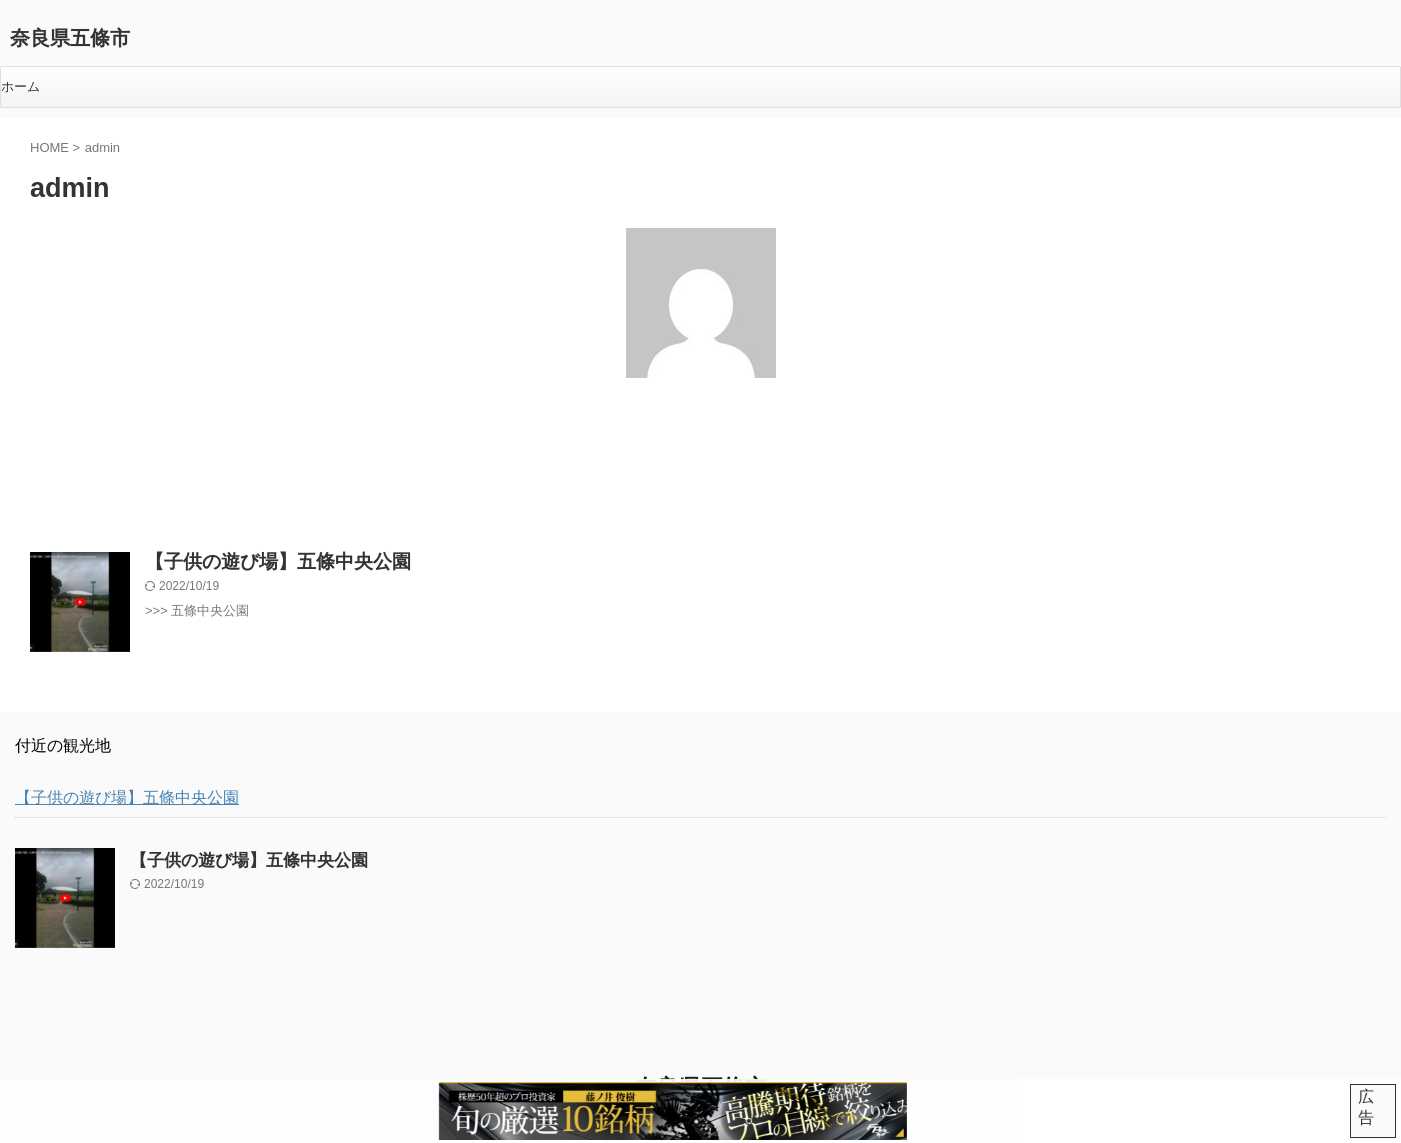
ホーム (20, 86)
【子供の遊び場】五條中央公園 (257, 555)
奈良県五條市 (70, 38)
